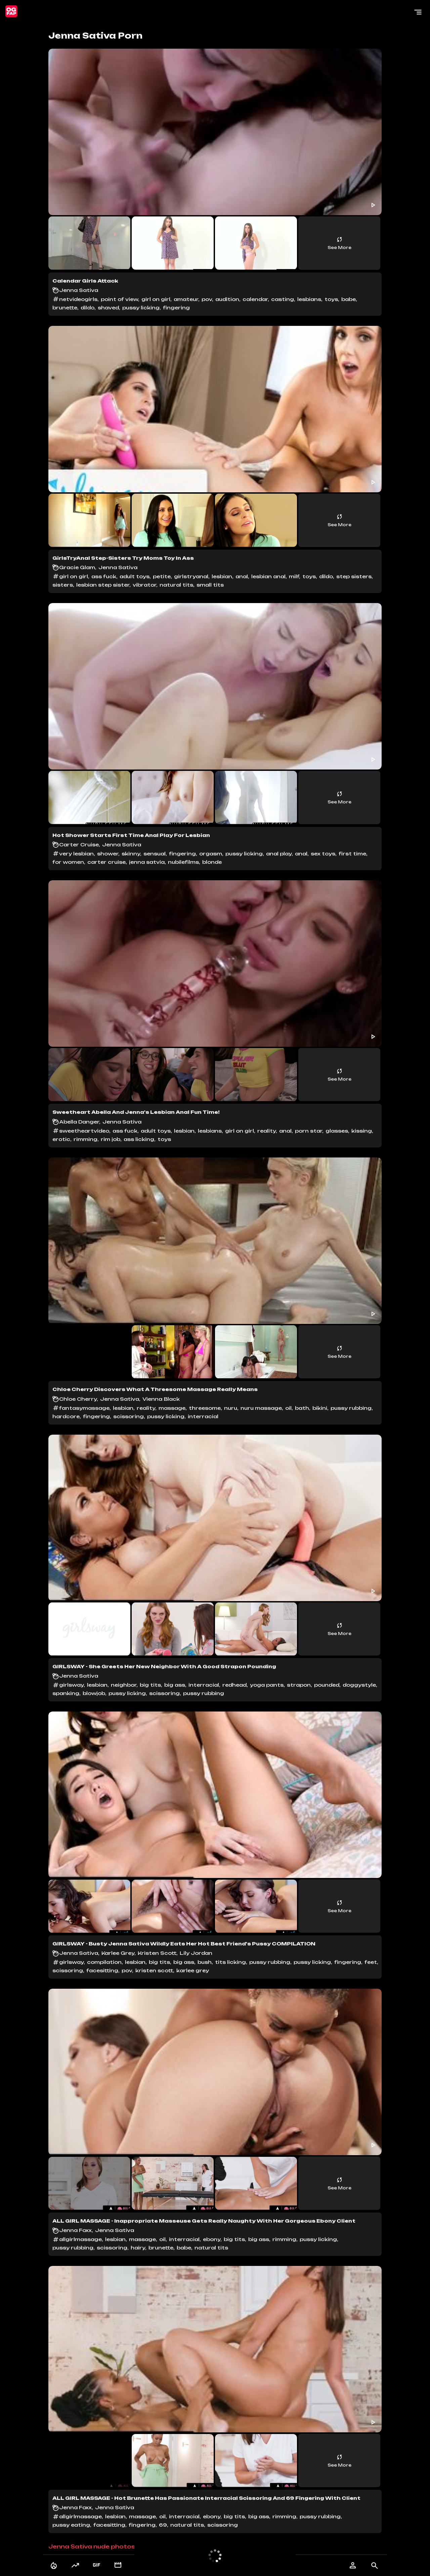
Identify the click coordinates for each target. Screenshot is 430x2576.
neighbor (123, 1685)
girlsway (71, 1685)
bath (302, 1408)
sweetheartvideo (84, 1131)
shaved (108, 307)
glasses (337, 1131)
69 (163, 2525)
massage (172, 1408)
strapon (299, 1685)
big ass (174, 1685)
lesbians (309, 299)
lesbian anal (268, 576)
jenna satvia (147, 862)
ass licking (139, 1139)
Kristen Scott (157, 1953)
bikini (319, 1408)
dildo (87, 307)
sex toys (323, 853)
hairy (138, 2247)
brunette (64, 307)
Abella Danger (79, 1122)
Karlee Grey (117, 1953)
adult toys (134, 576)
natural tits (176, 585)
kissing (361, 1131)
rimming (85, 1139)
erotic (61, 1139)
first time (352, 853)
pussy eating (71, 2525)
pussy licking (141, 307)
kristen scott (154, 1970)
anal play (279, 853)
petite (162, 576)
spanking (65, 1693)
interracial (203, 1416)
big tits (150, 1685)
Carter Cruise (79, 844)
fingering (176, 307)
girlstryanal (191, 576)
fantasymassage (84, 1408)
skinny (131, 853)
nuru (230, 1408)
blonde (212, 862)
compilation (104, 1962)
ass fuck (103, 576)
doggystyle (359, 1685)
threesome (205, 1408)
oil (288, 1408)
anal (241, 576)
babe (348, 299)
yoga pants (267, 1685)
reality (266, 1131)
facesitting (102, 1970)
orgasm (210, 853)
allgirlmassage (80, 2239)
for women (68, 862)
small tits (210, 585)
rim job (110, 1139)
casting (282, 299)
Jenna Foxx (75, 2230)
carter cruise (106, 862)
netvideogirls (78, 299)
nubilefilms (183, 862)
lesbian (222, 576)
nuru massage (261, 1408)
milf (294, 576)
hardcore (66, 1416)
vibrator (144, 585)
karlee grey (192, 1970)
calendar (255, 299)
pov (207, 299)
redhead (234, 1685)
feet (370, 1962)
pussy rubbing (351, 1408)
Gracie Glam (77, 567)
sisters (62, 585)
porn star (308, 1131)
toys (331, 299)
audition (227, 299)
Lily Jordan (196, 1953)
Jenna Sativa (78, 290)
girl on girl (155, 299)
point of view (119, 299)
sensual (154, 853)
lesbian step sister (102, 585)
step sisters (354, 576)
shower (107, 853)
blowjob (94, 1693)
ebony (211, 2239)
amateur (186, 299)
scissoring (128, 1416)
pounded (326, 1685)
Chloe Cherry (78, 1399)
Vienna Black (161, 1399)
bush (205, 1962)
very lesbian (76, 853)
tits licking (230, 1962)
